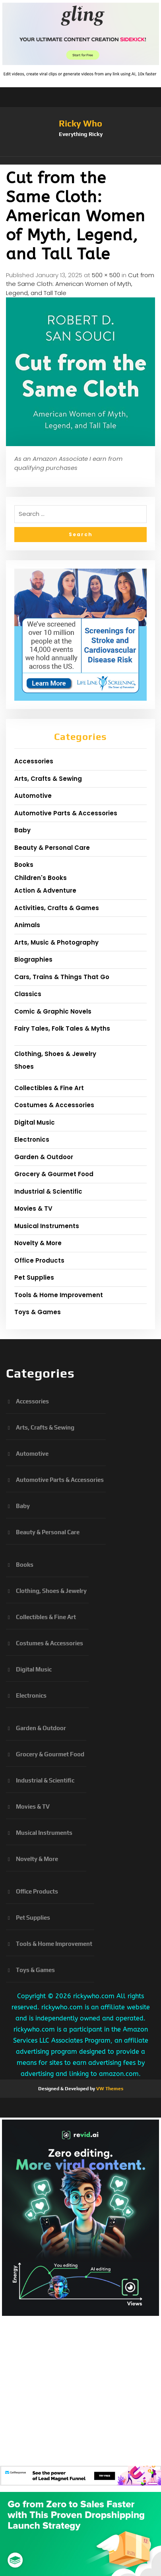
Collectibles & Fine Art (49, 1088)
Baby (22, 830)
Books (23, 865)
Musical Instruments (46, 1226)
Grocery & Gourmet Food (53, 1174)
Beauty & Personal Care (52, 847)
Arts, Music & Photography (56, 942)
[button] (80, 161)
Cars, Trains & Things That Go (61, 977)
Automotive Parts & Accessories (65, 813)
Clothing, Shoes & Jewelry (55, 1054)
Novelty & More (38, 1243)
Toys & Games (37, 1312)
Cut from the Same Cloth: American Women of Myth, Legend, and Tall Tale (80, 284)
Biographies (33, 959)
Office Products (39, 1260)
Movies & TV (33, 1208)
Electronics (31, 1139)
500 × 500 (106, 275)
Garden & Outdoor (43, 1157)
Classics (27, 994)
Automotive (33, 796)
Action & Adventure (45, 890)
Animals (27, 925)
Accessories (33, 761)
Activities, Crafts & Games (56, 908)
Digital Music (34, 1122)
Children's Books (40, 878)
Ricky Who (80, 123)
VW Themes (109, 2088)
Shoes (24, 1066)
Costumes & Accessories (54, 1105)
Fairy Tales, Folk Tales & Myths (62, 1028)
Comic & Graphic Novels (52, 1011)
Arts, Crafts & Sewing (48, 778)
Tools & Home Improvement (58, 1295)
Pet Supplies (34, 1277)
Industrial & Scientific (48, 1191)
